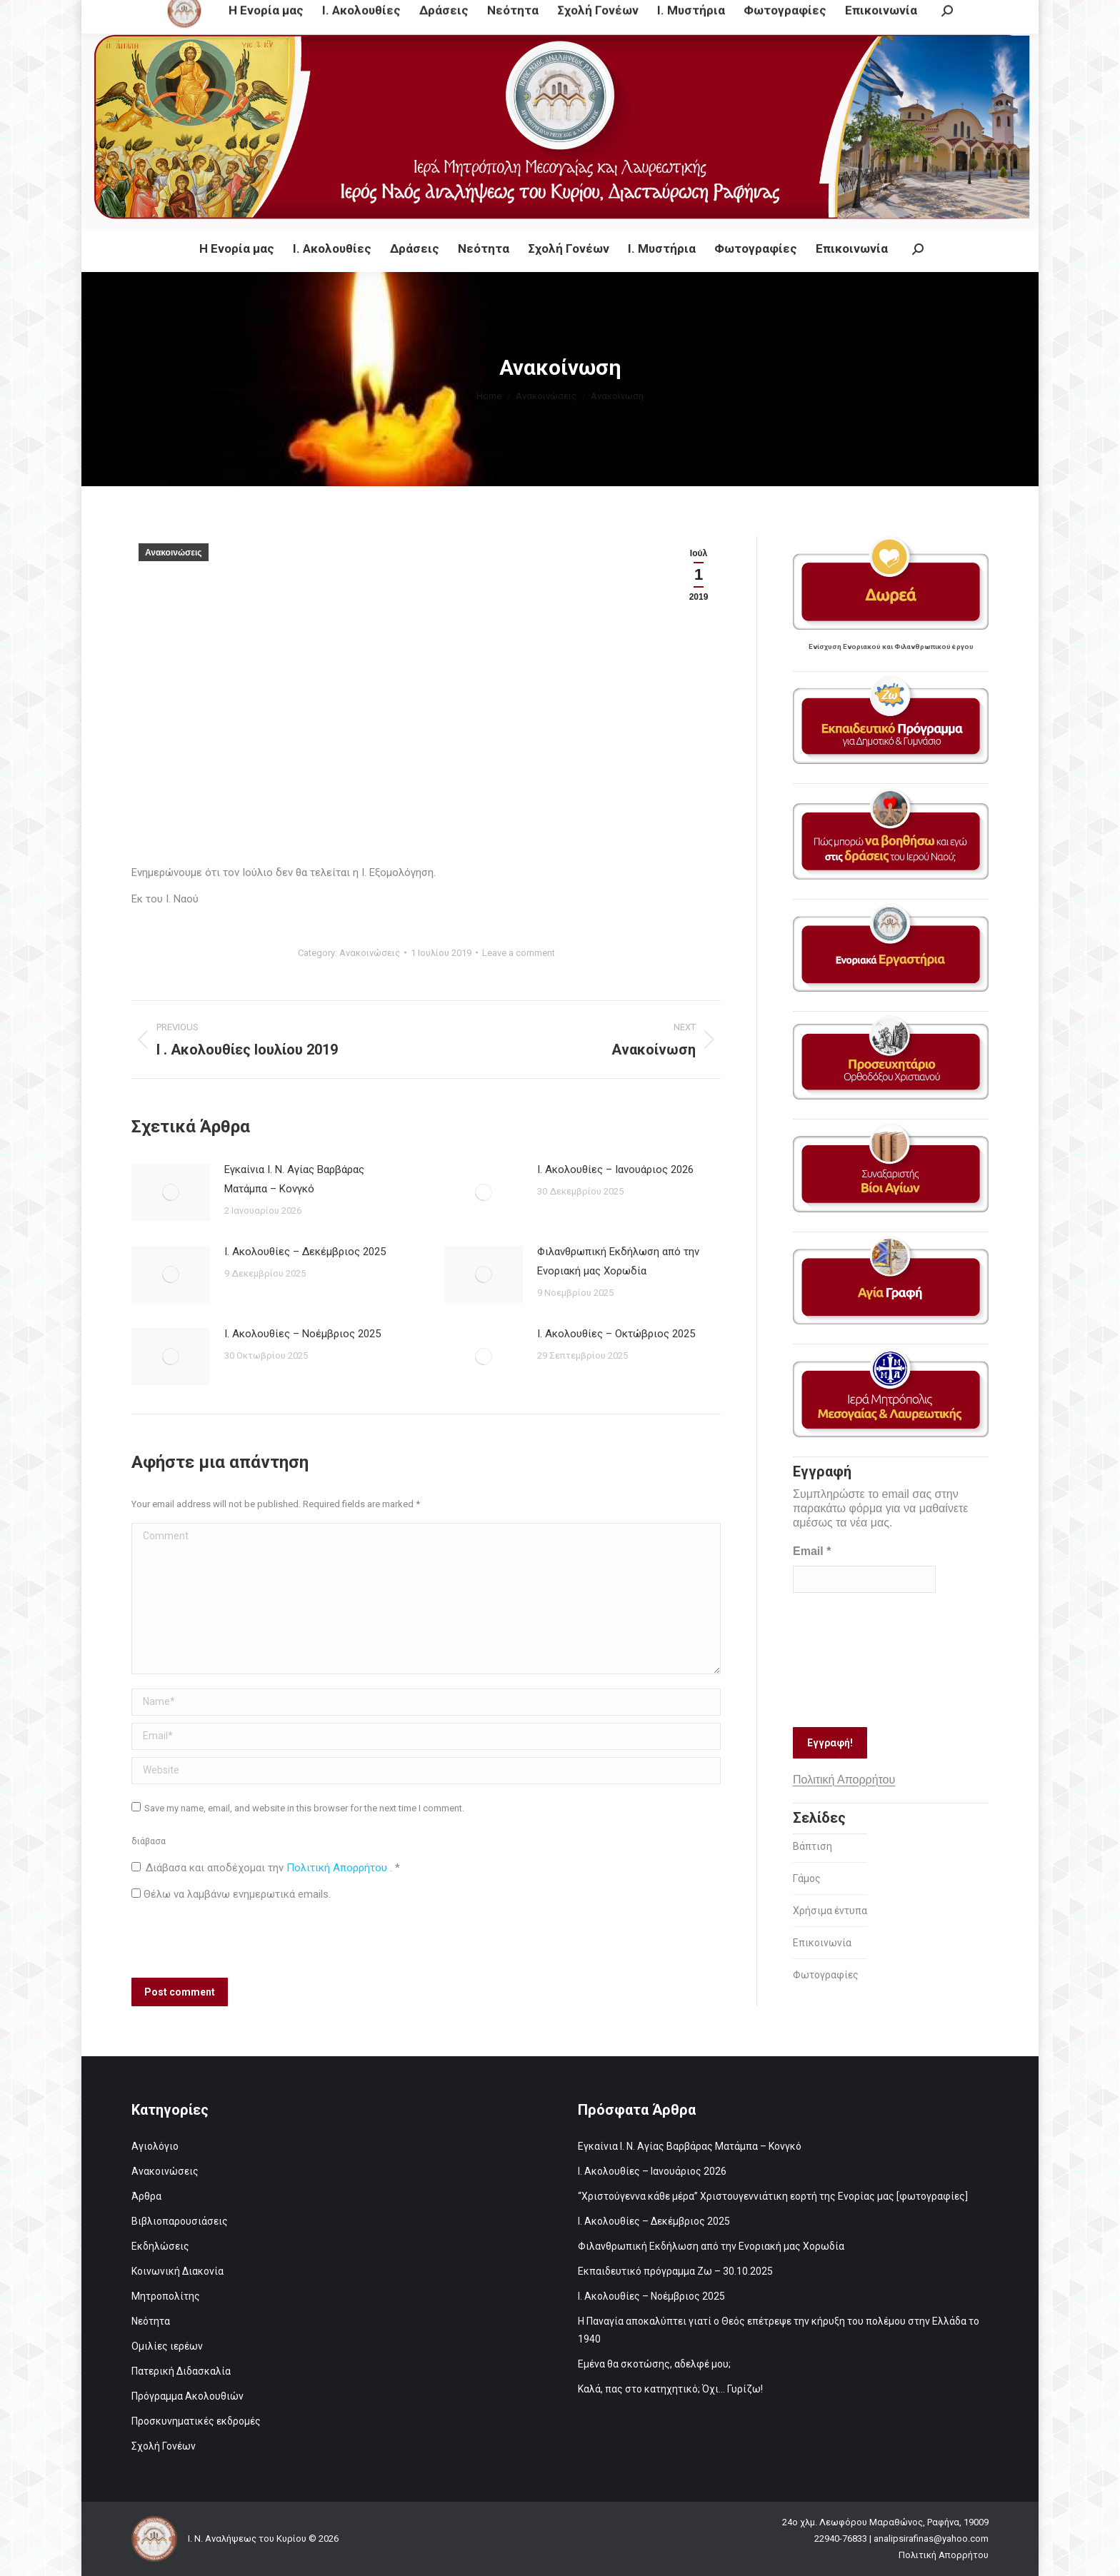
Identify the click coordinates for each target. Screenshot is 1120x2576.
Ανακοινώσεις (173, 553)
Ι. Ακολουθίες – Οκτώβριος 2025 (616, 1333)
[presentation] (228, 1943)
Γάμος (807, 1878)
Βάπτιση (812, 1846)
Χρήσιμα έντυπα (830, 1910)
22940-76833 (450, 13)
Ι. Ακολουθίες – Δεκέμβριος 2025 (305, 1251)
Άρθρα (146, 2196)
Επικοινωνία (822, 1942)
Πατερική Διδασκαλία (181, 2371)
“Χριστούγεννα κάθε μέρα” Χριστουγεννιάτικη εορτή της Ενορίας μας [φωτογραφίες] (773, 2196)
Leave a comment (518, 952)
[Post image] (170, 1192)
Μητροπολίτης (165, 2296)
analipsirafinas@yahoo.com (566, 13)
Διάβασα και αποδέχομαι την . (265, 1867)
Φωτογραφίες (826, 1975)
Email (812, 1551)
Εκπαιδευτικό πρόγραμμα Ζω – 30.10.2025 (675, 2271)
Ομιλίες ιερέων (167, 2346)
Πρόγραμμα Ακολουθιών (187, 2396)
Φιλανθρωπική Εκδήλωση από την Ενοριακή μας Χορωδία (618, 1261)
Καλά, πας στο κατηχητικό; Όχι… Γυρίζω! (670, 2389)
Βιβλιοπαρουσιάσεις (179, 2221)
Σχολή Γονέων (163, 2446)
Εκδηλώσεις (160, 2246)
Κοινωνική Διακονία (177, 2271)
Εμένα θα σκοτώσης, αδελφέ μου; (654, 2364)
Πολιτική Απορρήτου (338, 1867)
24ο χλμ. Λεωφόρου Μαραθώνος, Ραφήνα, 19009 (288, 13)
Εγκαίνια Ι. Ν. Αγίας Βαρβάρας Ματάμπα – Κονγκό (294, 1179)
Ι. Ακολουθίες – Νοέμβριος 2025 (302, 1333)
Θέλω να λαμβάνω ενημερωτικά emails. (231, 1894)
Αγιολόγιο (155, 2146)
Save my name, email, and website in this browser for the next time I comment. (304, 1808)
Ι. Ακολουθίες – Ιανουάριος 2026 (615, 1169)
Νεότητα (150, 2321)
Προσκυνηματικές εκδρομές (196, 2421)
